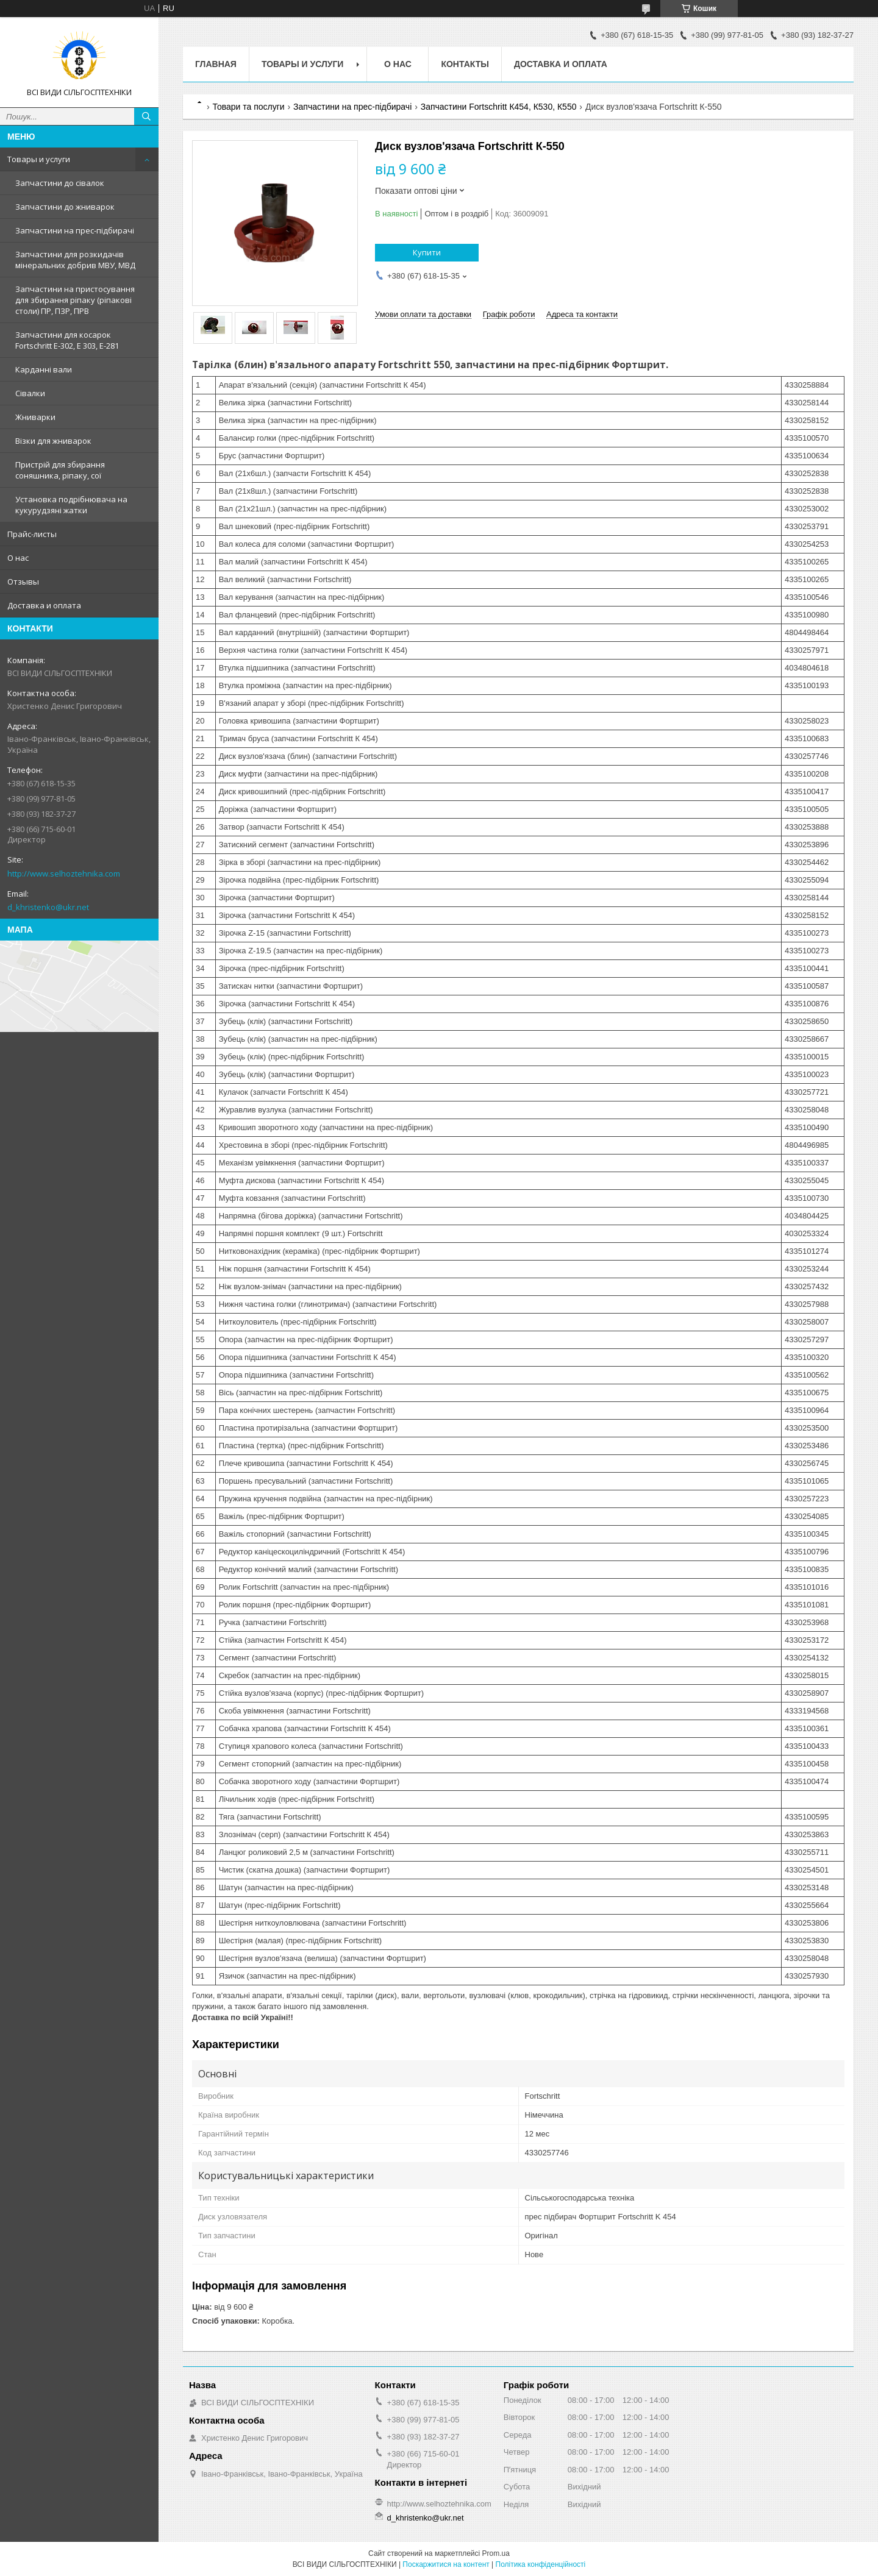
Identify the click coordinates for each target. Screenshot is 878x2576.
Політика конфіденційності (541, 2564)
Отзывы (23, 581)
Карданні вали (43, 369)
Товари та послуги (248, 107)
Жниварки (35, 416)
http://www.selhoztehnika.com (63, 873)
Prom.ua (496, 2553)
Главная (216, 64)
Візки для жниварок (53, 440)
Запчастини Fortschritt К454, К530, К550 (499, 107)
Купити (427, 252)
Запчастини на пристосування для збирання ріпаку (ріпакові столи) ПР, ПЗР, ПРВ (75, 299)
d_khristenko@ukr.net (48, 907)
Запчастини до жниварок (65, 206)
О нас (18, 557)
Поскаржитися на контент (445, 2564)
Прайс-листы (32, 533)
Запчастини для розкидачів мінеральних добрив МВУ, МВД (75, 260)
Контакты (464, 64)
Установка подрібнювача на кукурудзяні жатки (71, 505)
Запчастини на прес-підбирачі (74, 230)
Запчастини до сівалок (59, 182)
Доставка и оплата (44, 605)
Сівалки (30, 393)
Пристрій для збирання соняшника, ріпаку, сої (60, 470)
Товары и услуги (38, 159)
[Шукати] (146, 116)
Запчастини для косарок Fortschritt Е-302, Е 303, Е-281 (67, 340)
